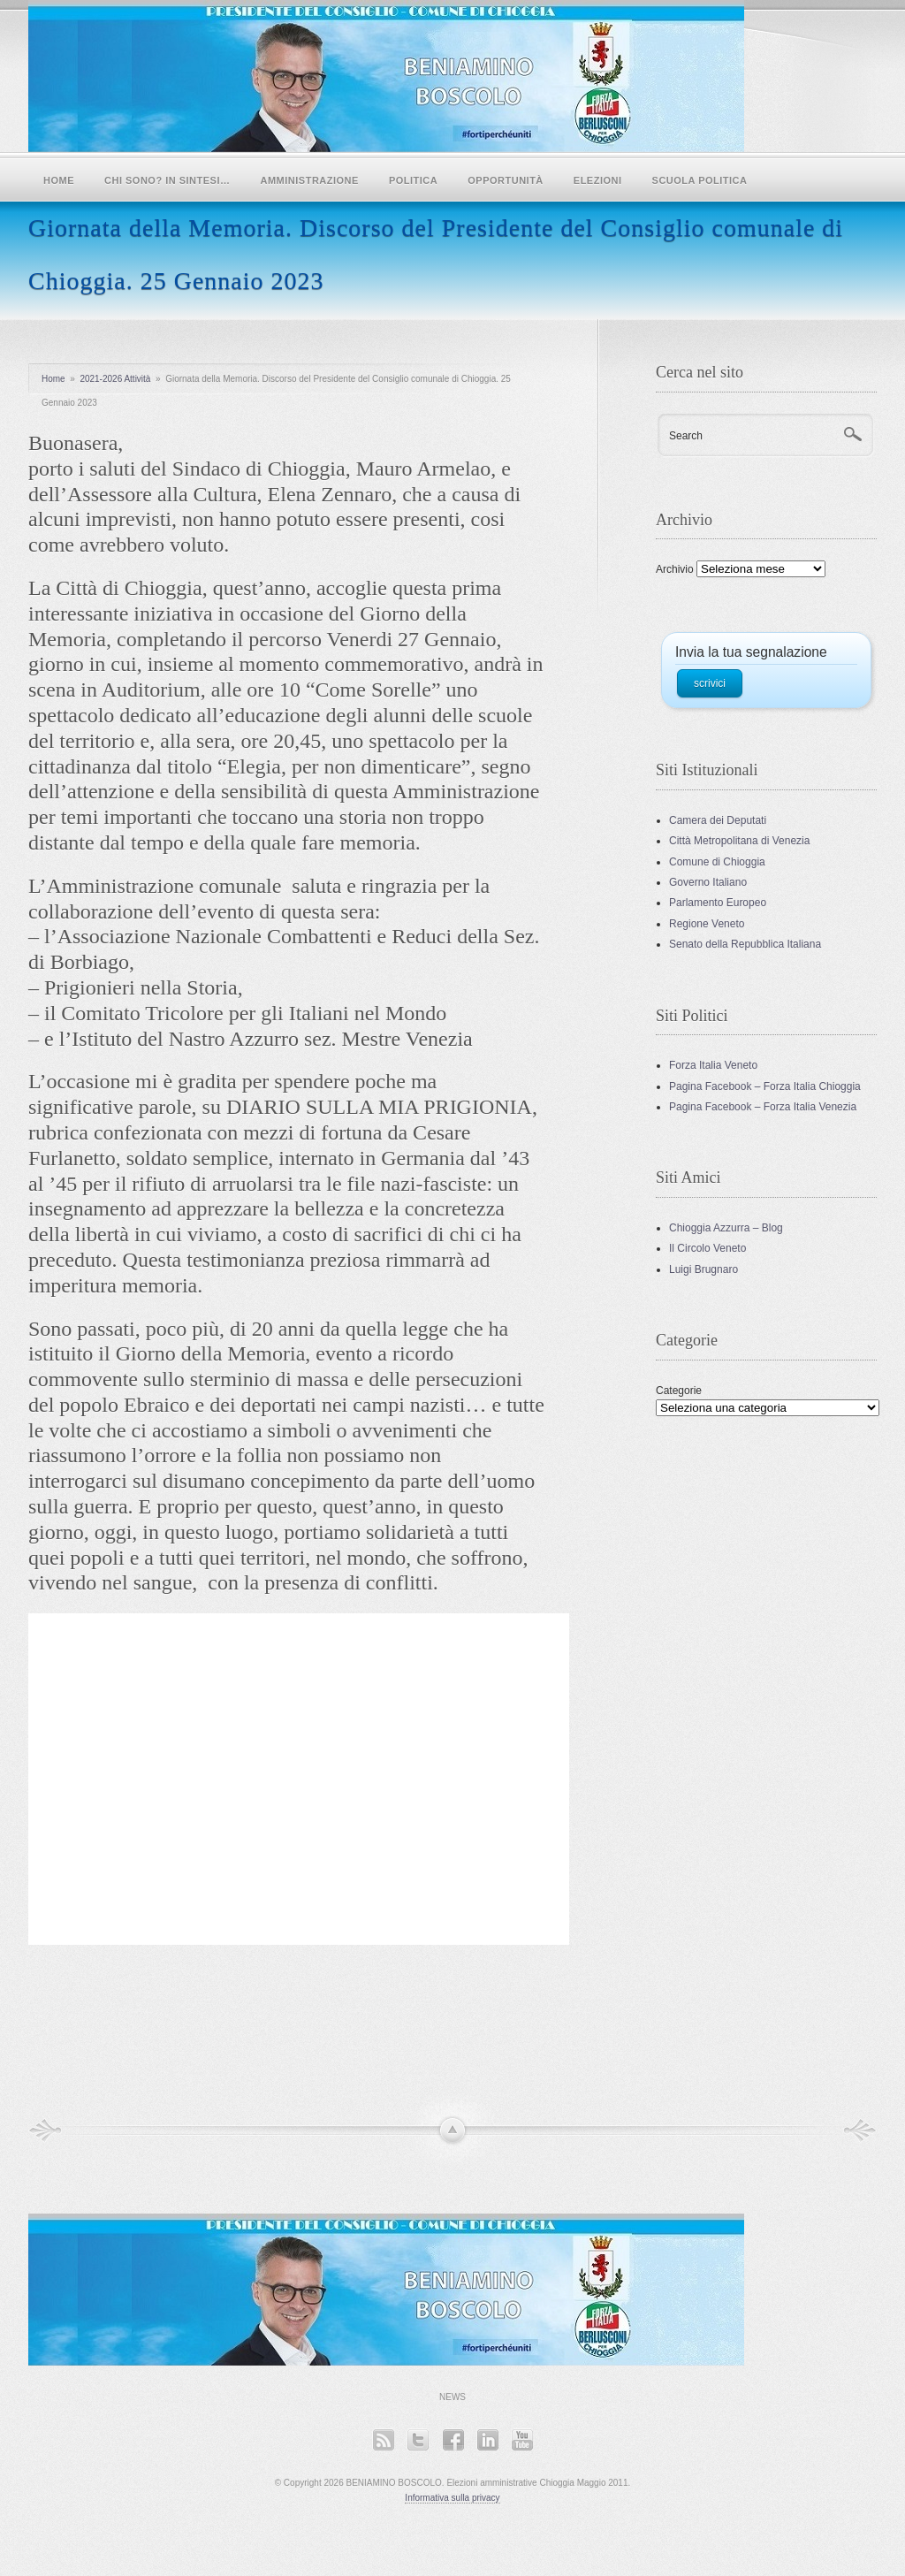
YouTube (522, 2439)
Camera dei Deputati (717, 820)
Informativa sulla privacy (452, 2498)
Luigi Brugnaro (703, 1269)
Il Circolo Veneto (707, 1248)
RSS (383, 2439)
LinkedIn (487, 2439)
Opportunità (506, 180)
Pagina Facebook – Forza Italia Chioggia (765, 1086)
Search (686, 436)
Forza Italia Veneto (713, 1065)
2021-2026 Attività (115, 379)
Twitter (418, 2439)
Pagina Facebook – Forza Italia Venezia (762, 1107)
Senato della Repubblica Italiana (745, 944)
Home (58, 180)
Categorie (679, 1390)
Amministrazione (310, 180)
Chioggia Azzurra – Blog (726, 1228)
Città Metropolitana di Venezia (739, 841)
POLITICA (413, 180)
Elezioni (598, 180)
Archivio (675, 569)
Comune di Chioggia (717, 862)
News (452, 2397)
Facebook (453, 2439)
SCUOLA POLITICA (700, 180)
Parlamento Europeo (717, 902)
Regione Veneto (706, 924)
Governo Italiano (708, 882)
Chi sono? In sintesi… (167, 180)
